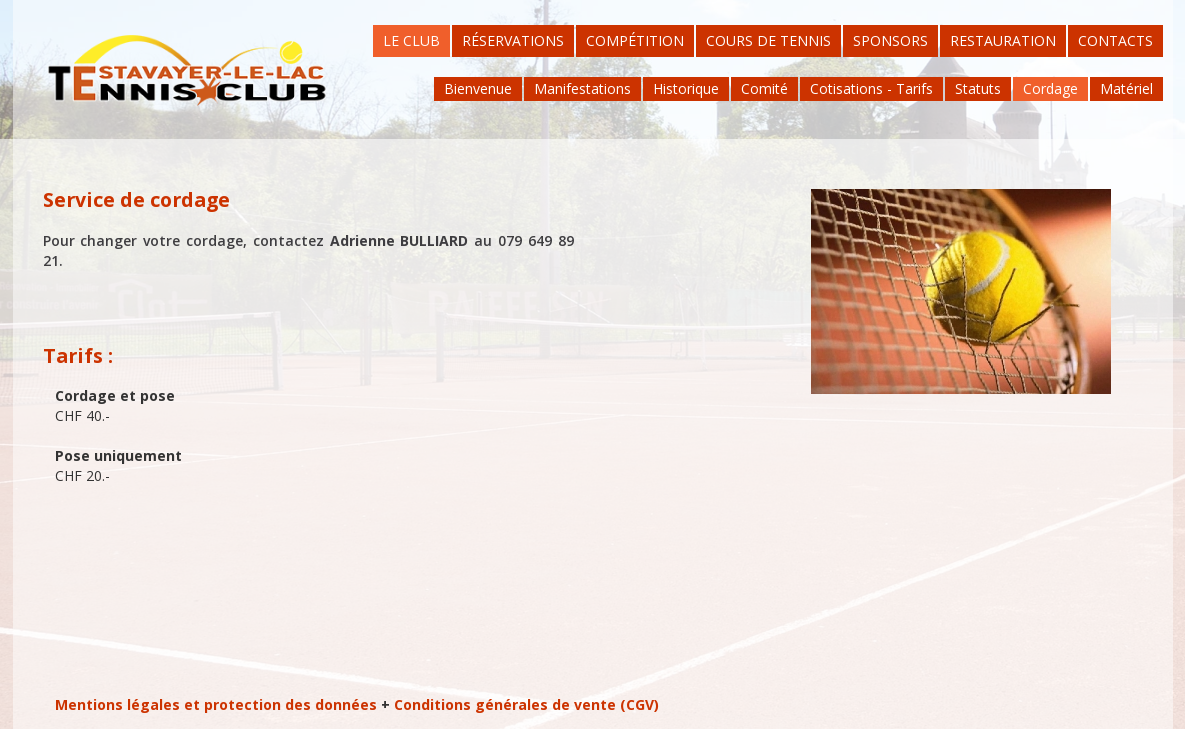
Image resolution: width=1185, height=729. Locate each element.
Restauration (1003, 40)
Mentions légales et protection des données (216, 704)
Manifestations (582, 88)
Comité (764, 88)
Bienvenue (478, 88)
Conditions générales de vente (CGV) (526, 704)
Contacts (1115, 40)
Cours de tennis (768, 40)
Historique (686, 88)
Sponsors (890, 40)
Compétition (635, 40)
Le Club (411, 40)
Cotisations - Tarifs (871, 88)
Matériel (1126, 88)
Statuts (978, 88)
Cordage (1050, 88)
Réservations (513, 40)
